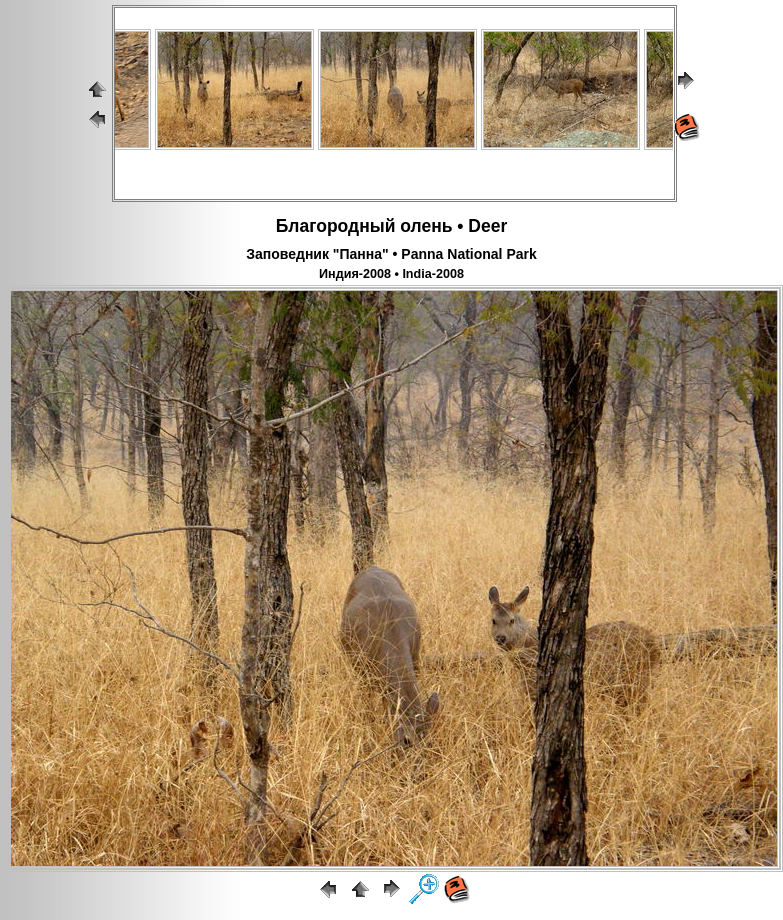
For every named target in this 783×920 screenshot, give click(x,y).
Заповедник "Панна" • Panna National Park (391, 254)
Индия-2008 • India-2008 (391, 274)
